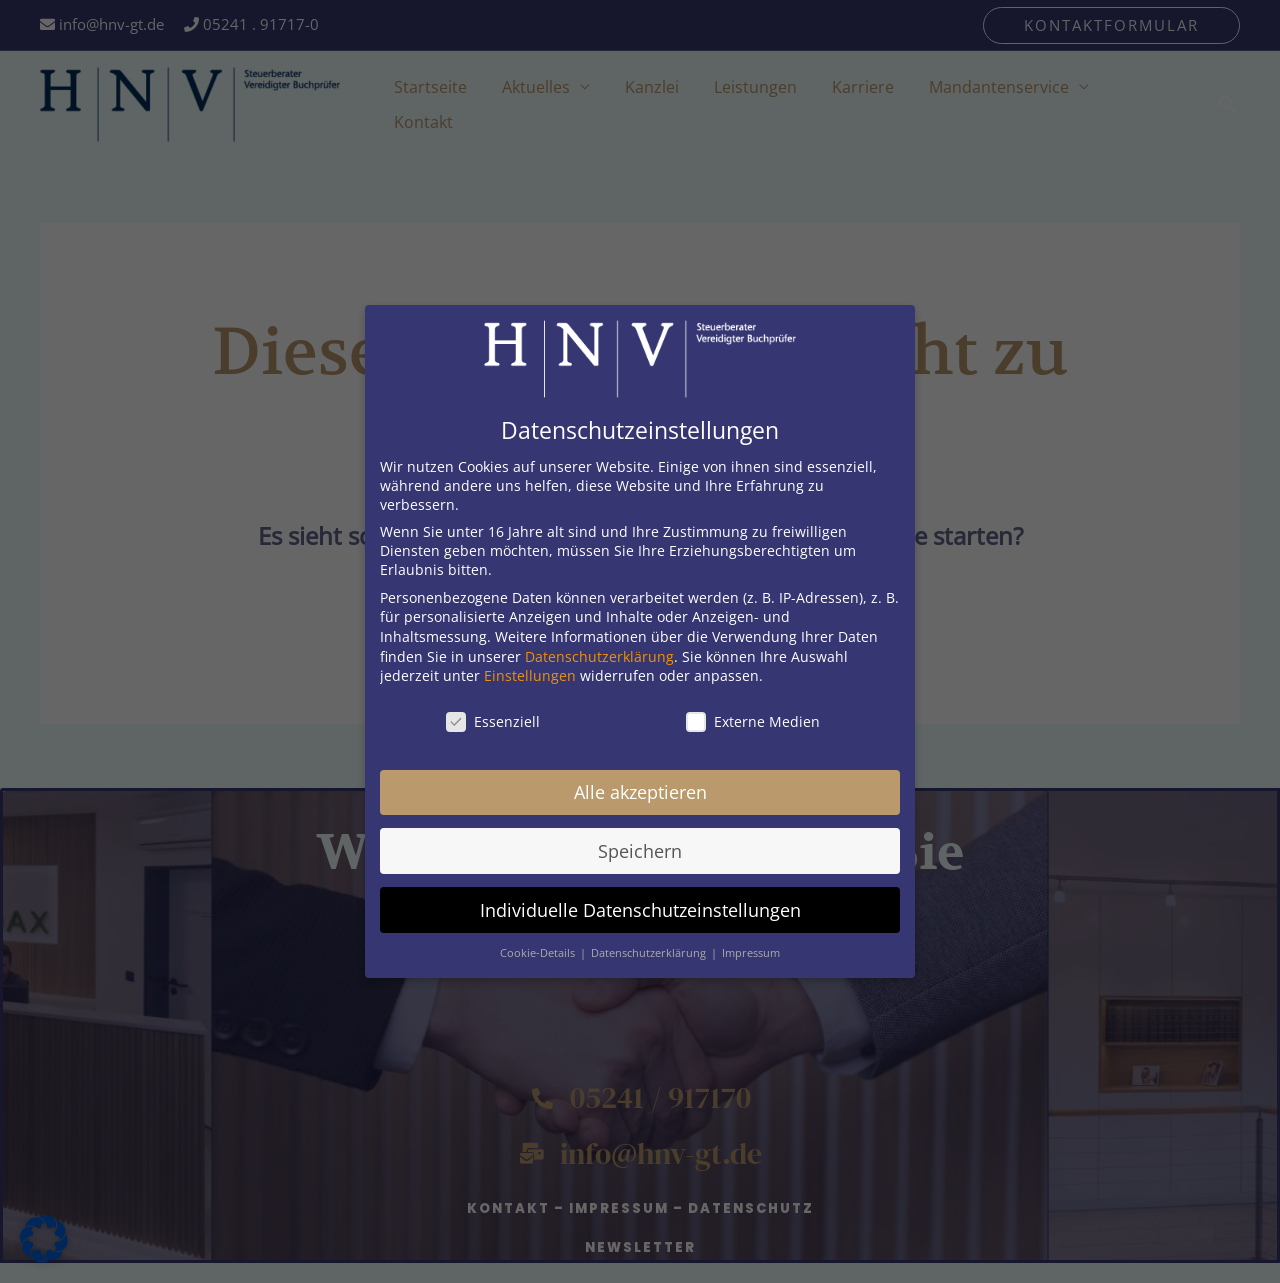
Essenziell (493, 712)
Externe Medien (753, 712)
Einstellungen (530, 666)
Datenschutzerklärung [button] (650, 944)
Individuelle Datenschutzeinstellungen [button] (640, 901)
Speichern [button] (640, 842)
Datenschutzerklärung (599, 647)
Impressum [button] (751, 944)
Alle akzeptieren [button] (640, 783)
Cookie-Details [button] (539, 944)
